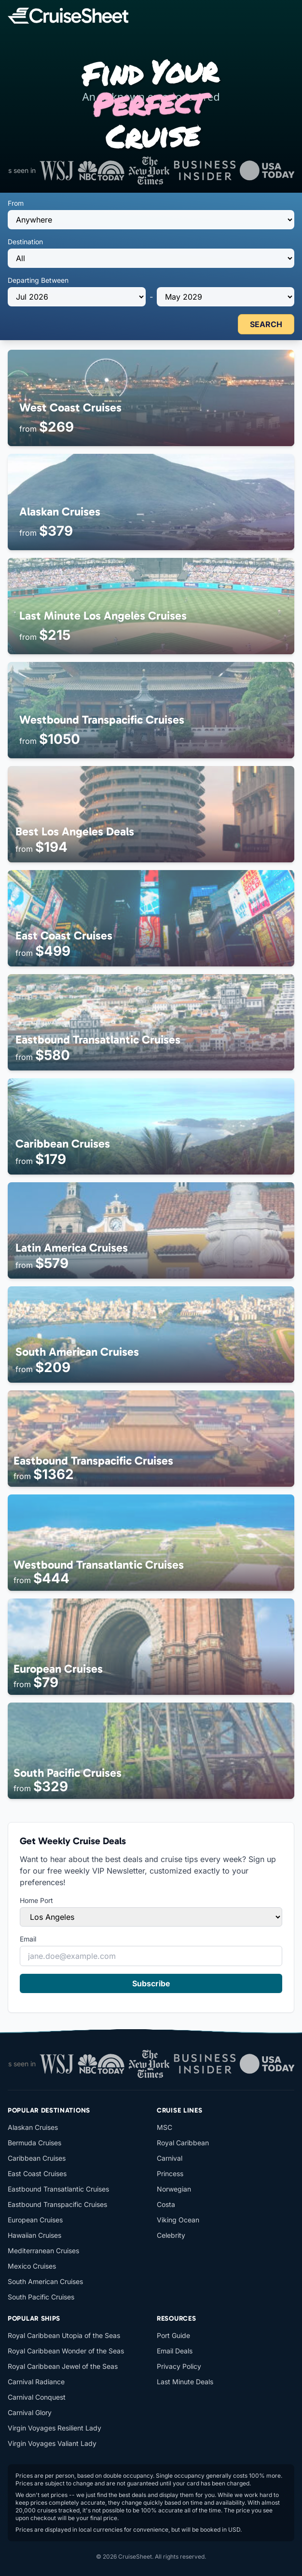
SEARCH (266, 324)
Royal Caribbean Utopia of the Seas (64, 2335)
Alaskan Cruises (33, 2127)
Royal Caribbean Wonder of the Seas (66, 2351)
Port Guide (173, 2335)
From (16, 203)
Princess (170, 2173)
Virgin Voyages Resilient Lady (54, 2428)
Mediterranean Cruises (43, 2250)
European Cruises (35, 2220)
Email (28, 1939)
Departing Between (38, 280)
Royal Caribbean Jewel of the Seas (63, 2366)
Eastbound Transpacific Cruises (57, 2204)
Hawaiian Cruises (34, 2235)
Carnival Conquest (37, 2397)
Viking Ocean (178, 2220)
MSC (164, 2127)
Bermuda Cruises (34, 2143)
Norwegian (174, 2189)
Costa (166, 2204)
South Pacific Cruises (41, 2297)
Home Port (36, 1900)
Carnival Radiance (36, 2382)
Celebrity (171, 2235)
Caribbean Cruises (37, 2158)
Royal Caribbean (183, 2143)
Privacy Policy (179, 2366)
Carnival (169, 2158)
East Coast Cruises (37, 2173)
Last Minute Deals (185, 2382)
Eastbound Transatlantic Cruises (58, 2189)
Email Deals (174, 2351)
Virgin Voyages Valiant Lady (52, 2443)
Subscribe (151, 1983)
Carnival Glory (30, 2412)
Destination (25, 242)
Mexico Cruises (32, 2266)
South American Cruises (45, 2281)
